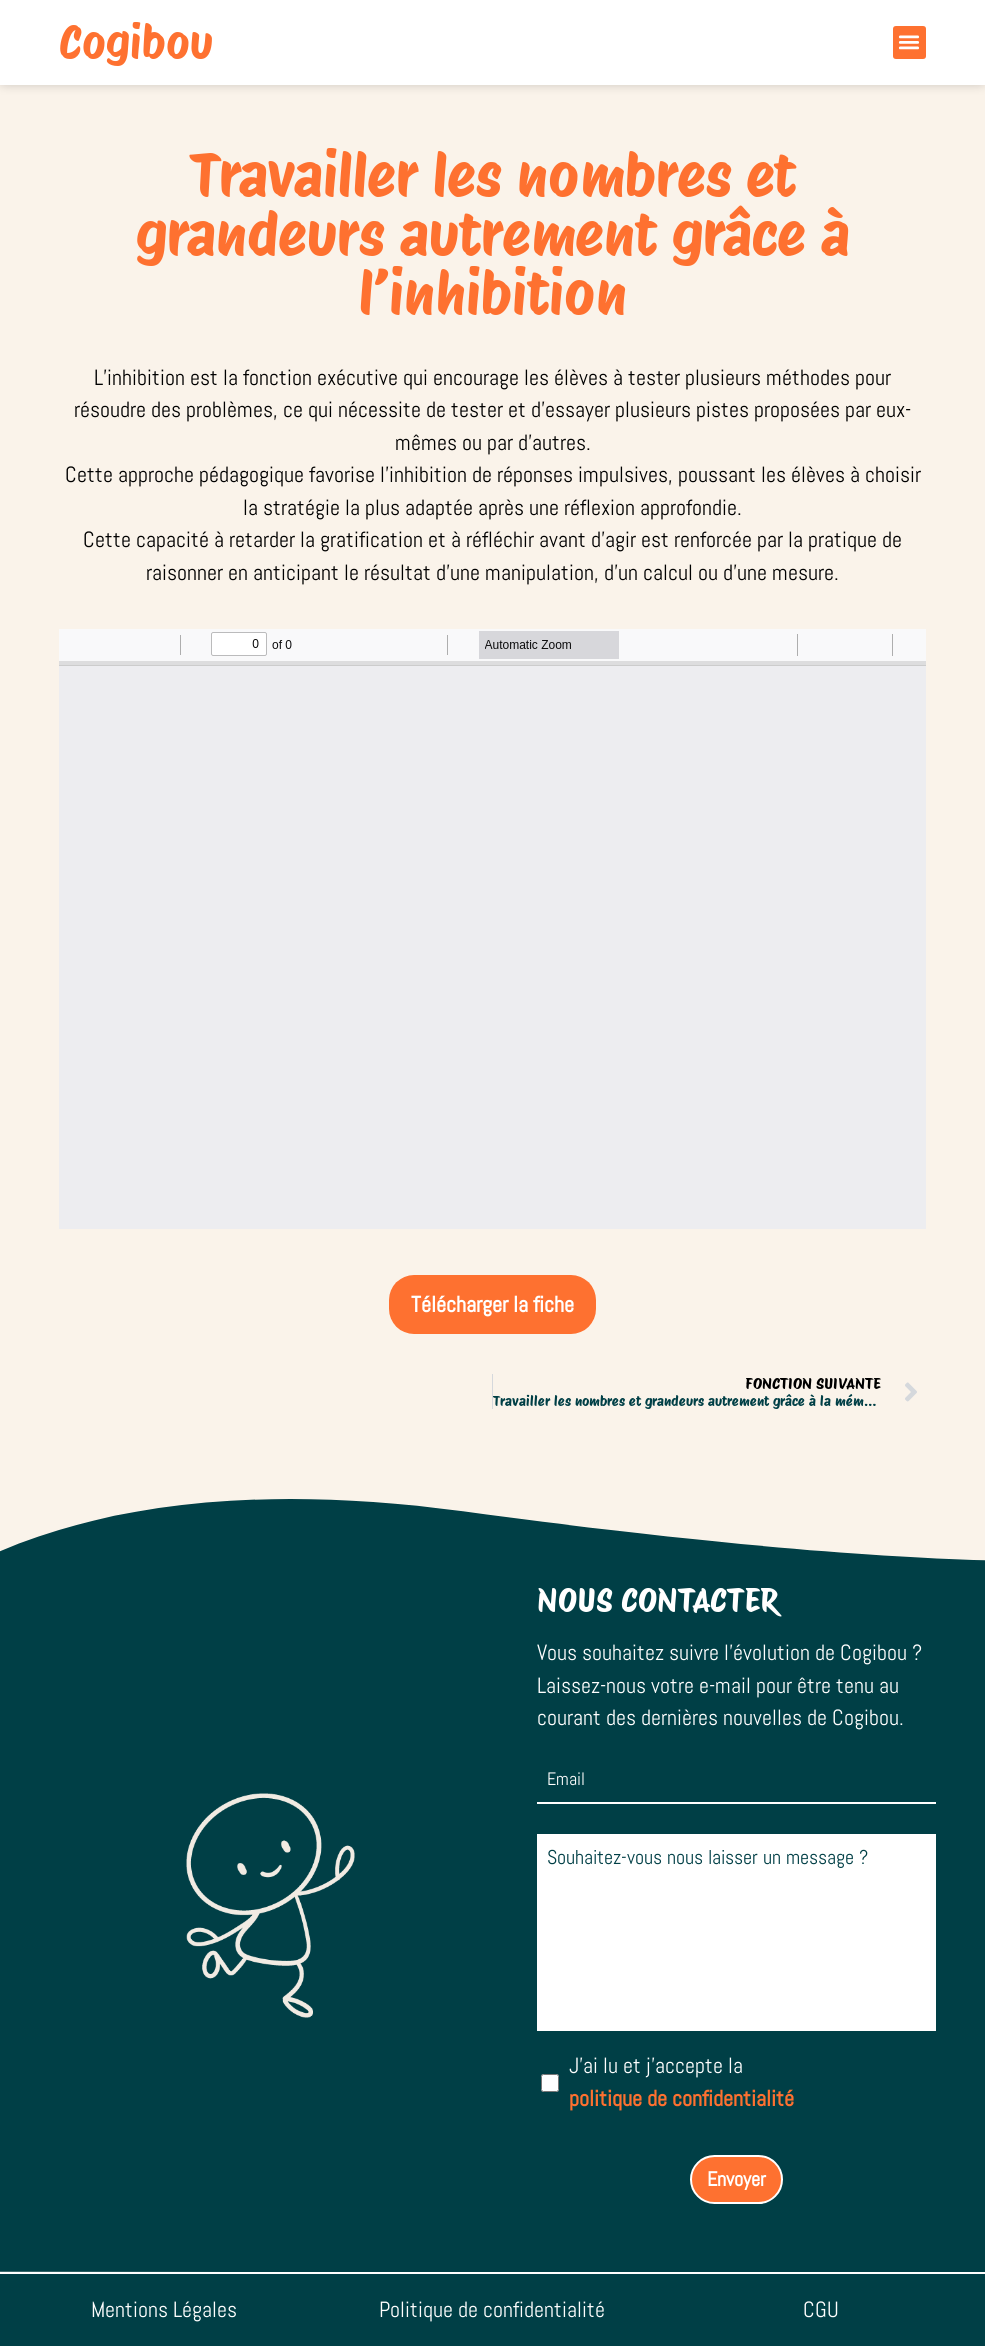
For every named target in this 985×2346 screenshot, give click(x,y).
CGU (821, 2309)
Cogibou (136, 42)
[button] (909, 42)
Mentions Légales (164, 2309)
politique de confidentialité (681, 2098)
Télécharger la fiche (492, 1304)
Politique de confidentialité (492, 2309)
